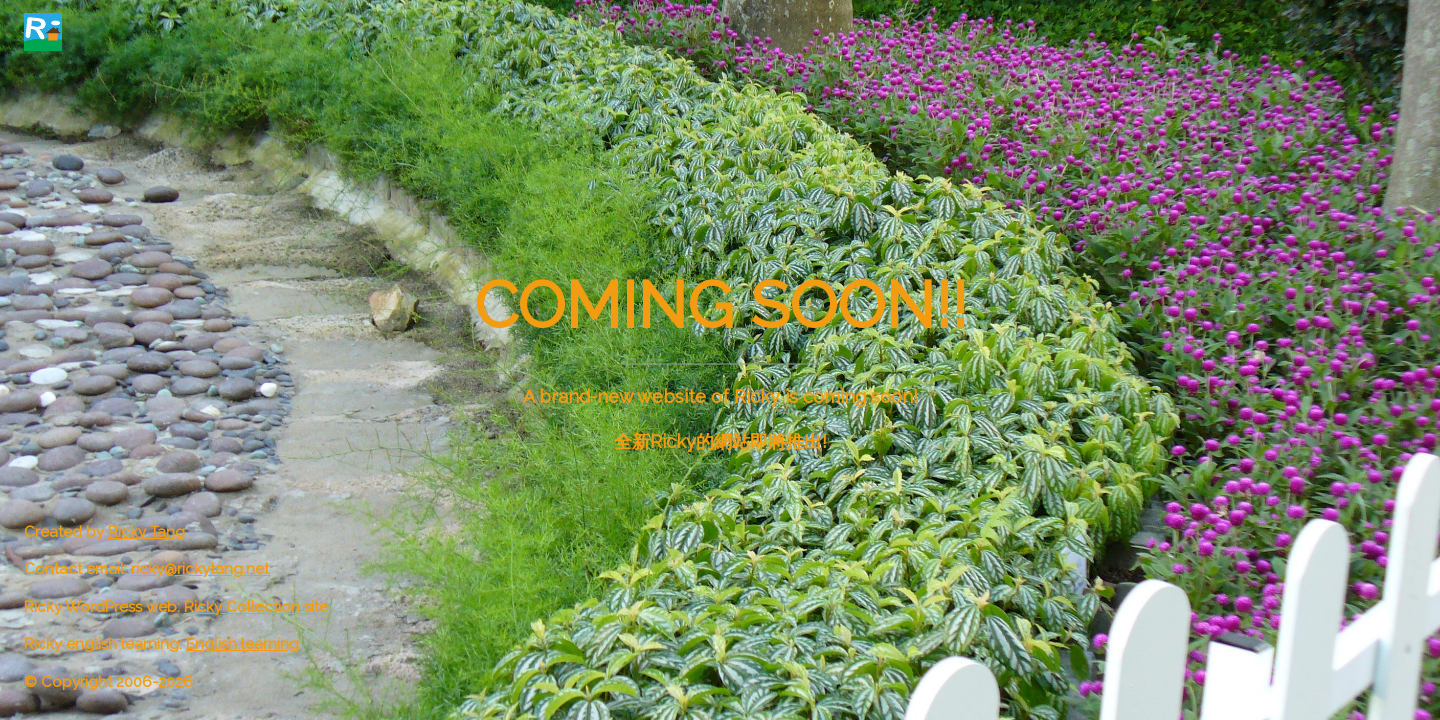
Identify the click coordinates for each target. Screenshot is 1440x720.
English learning (242, 644)
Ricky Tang (146, 532)
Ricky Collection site (256, 607)
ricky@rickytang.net (200, 569)
